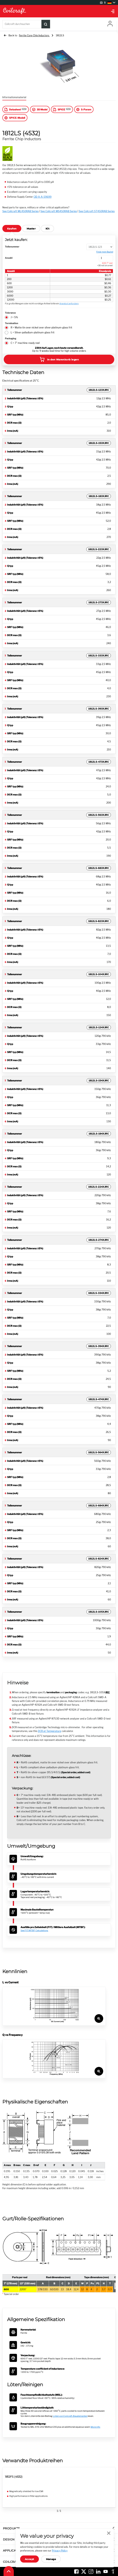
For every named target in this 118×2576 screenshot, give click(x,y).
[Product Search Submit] (45, 24)
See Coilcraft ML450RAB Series (20, 211)
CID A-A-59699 (43, 196)
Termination (11, 323)
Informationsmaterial (14, 97)
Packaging (10, 338)
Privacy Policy (59, 2550)
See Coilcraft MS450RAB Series (58, 211)
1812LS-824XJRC (98, 1558)
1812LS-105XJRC (98, 1611)
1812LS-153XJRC (99, 443)
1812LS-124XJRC (99, 1027)
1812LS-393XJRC (98, 708)
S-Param (83, 109)
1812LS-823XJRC (98, 921)
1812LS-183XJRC (99, 496)
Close (109, 2533)
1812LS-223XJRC (98, 549)
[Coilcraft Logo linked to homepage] (59, 11)
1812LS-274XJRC (98, 1239)
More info (95, 2427)
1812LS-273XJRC (98, 602)
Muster (31, 228)
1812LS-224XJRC (98, 1186)
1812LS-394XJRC (98, 1346)
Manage (51, 2559)
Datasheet (12, 109)
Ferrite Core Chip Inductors (34, 35)
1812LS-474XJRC (98, 1399)
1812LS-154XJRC (99, 1080)
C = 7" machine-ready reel (25, 342)
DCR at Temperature (49, 1731)
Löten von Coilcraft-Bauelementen (70, 2416)
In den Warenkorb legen (59, 359)
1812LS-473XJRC (98, 761)
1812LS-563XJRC (98, 814)
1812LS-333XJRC (98, 655)
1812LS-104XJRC (98, 974)
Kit (47, 228)
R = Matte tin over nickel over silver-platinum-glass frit (41, 327)
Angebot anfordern (69, 303)
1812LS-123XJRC (99, 389)
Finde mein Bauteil (104, 252)
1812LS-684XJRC (98, 1505)
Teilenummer (12, 246)
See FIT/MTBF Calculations (34, 1930)
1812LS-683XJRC (98, 868)
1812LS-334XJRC (98, 1293)
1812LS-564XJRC (98, 1452)
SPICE (58, 109)
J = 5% (14, 317)
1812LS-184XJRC (99, 1133)
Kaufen (12, 228)
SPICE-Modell (14, 117)
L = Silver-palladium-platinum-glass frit (32, 332)
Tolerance (10, 312)
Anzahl (8, 258)
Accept (29, 2559)
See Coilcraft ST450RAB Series (97, 211)
